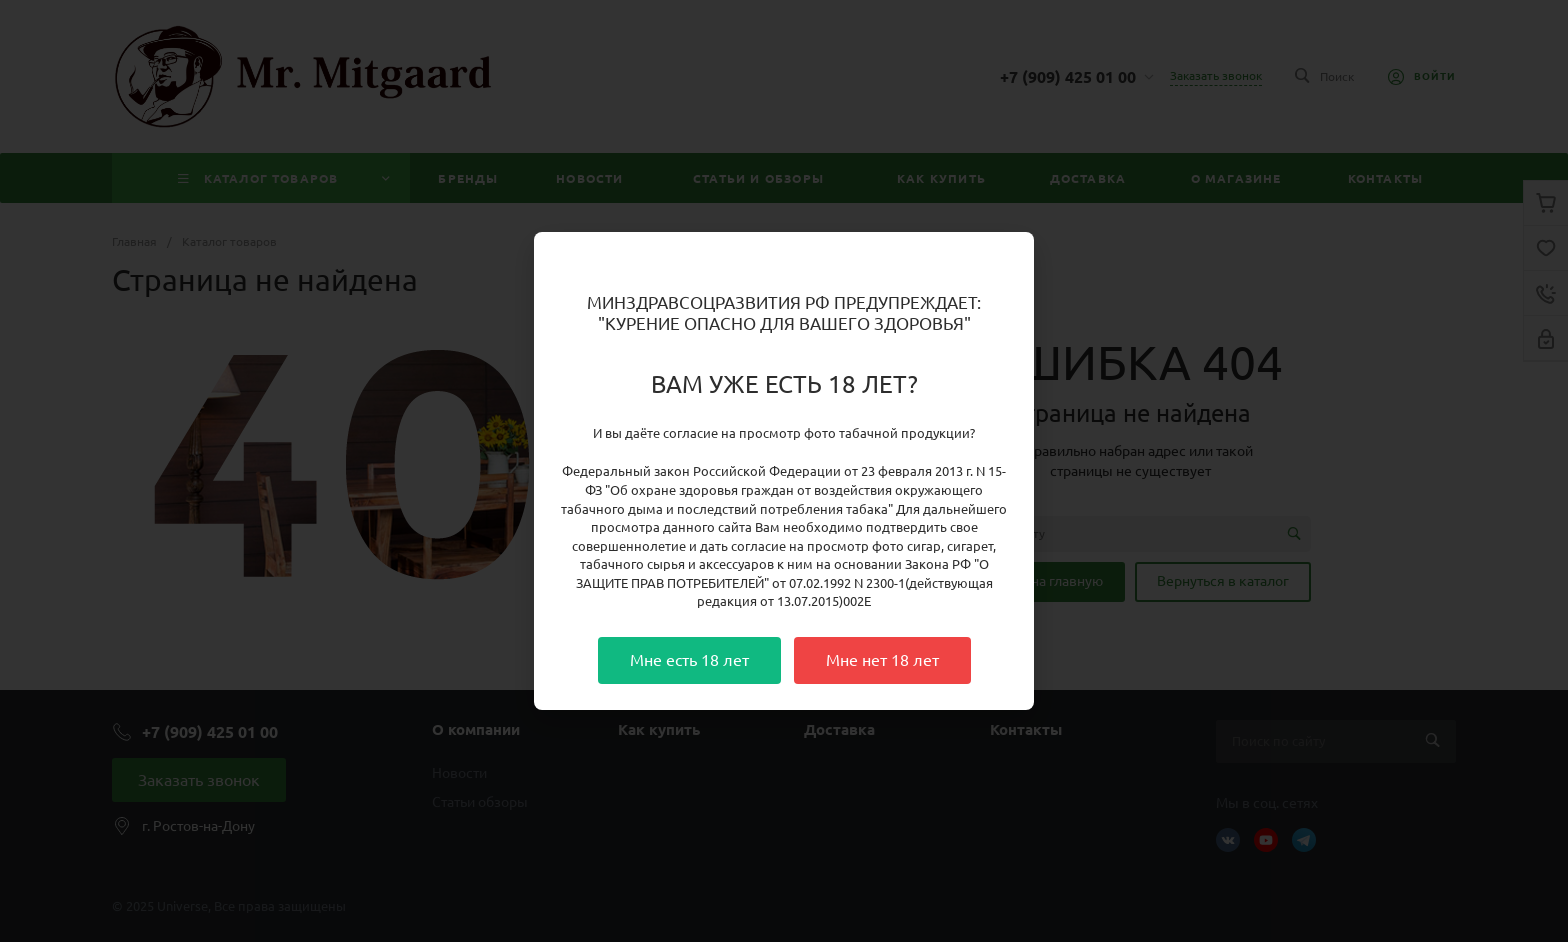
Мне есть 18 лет (689, 660)
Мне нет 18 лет (882, 660)
